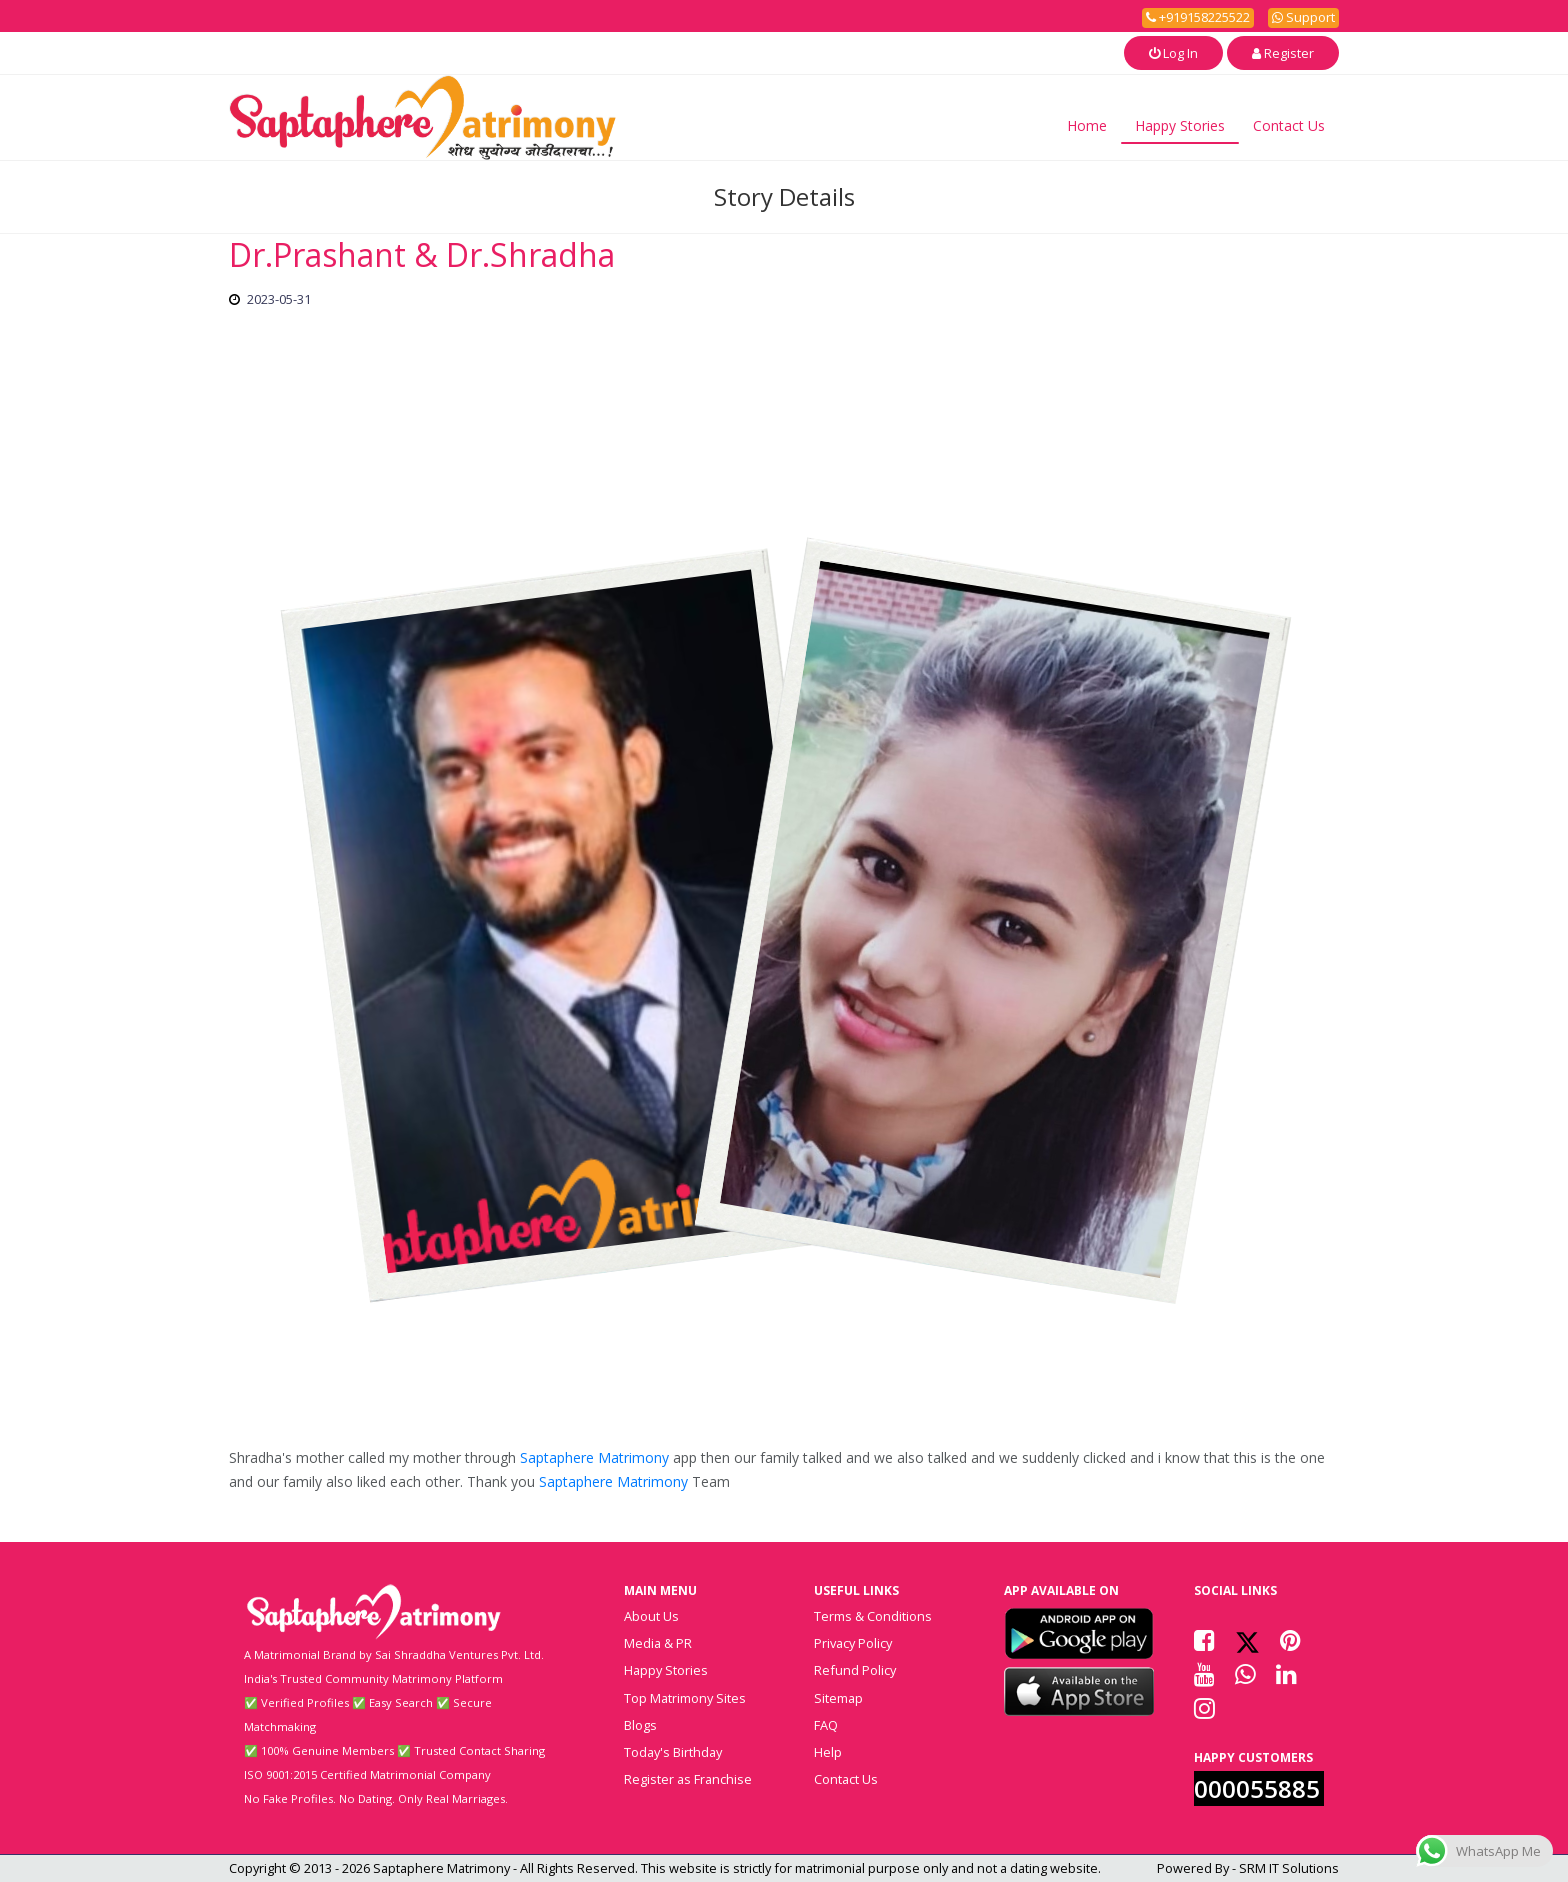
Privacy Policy (853, 1643)
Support (1303, 17)
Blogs (640, 1725)
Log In (1173, 53)
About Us (651, 1616)
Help (828, 1752)
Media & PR (658, 1643)
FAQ (826, 1725)
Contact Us (1289, 125)
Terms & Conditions (873, 1616)
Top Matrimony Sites (685, 1698)
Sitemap (838, 1698)
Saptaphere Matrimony (594, 1457)
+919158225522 (1198, 17)
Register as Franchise (688, 1779)
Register (1283, 53)
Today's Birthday (673, 1752)
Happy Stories (1180, 125)
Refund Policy (855, 1670)
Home (1087, 125)
